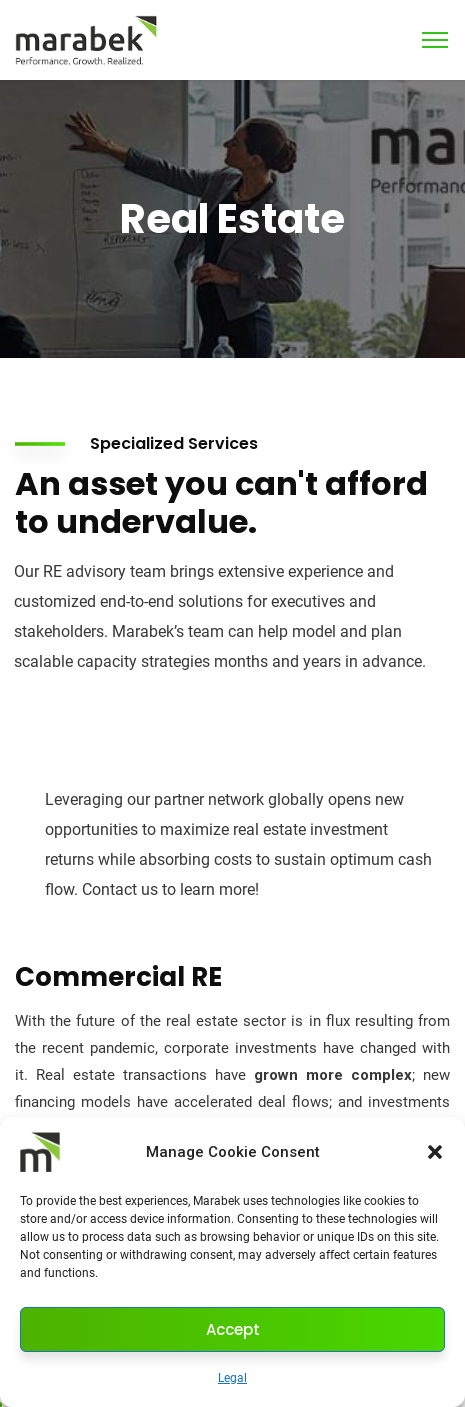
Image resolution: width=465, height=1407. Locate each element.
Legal (232, 1378)
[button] (435, 1152)
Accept (233, 1329)
